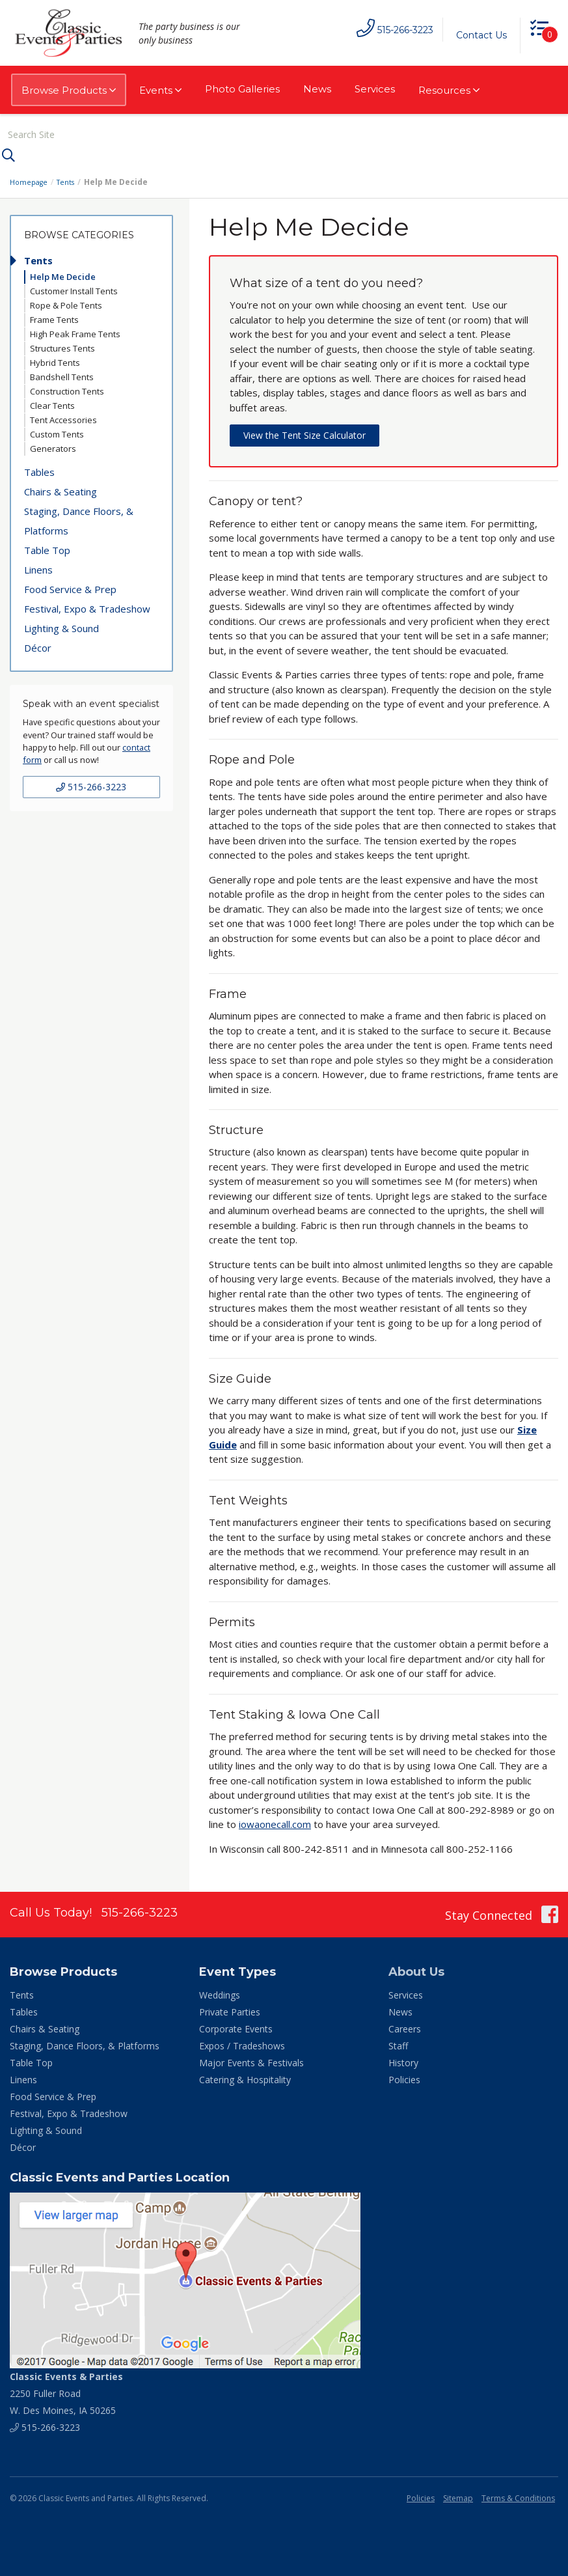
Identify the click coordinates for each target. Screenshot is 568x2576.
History (403, 2060)
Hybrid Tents (55, 360)
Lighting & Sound (61, 625)
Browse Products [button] (68, 90)
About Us (416, 1969)
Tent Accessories (63, 417)
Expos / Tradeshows (242, 2043)
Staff (398, 2043)
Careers (404, 2026)
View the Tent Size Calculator (304, 432)
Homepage (30, 179)
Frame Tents (54, 317)
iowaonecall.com (275, 1821)
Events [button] (160, 90)
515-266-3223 (91, 783)
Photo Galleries (242, 89)
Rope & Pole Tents (66, 303)
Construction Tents (67, 389)
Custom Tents (57, 431)
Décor (37, 645)
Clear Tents (52, 403)
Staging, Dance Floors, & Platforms (78, 518)
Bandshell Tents (62, 374)
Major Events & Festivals (251, 2060)
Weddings (219, 1992)
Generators (53, 446)
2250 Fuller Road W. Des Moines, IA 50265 (66, 2391)
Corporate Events (236, 2026)
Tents (71, 179)
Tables (39, 469)
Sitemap (458, 2495)
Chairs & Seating (60, 488)
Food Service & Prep (70, 586)
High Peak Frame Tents (75, 331)
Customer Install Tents (74, 288)
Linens (38, 567)
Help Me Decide (63, 274)
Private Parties (229, 2009)
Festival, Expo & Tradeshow (87, 606)
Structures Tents (62, 346)
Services (375, 89)
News (317, 89)
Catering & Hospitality (245, 2077)
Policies (404, 2077)
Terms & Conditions (518, 2495)
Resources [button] (449, 90)
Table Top (47, 547)
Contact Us (475, 35)
